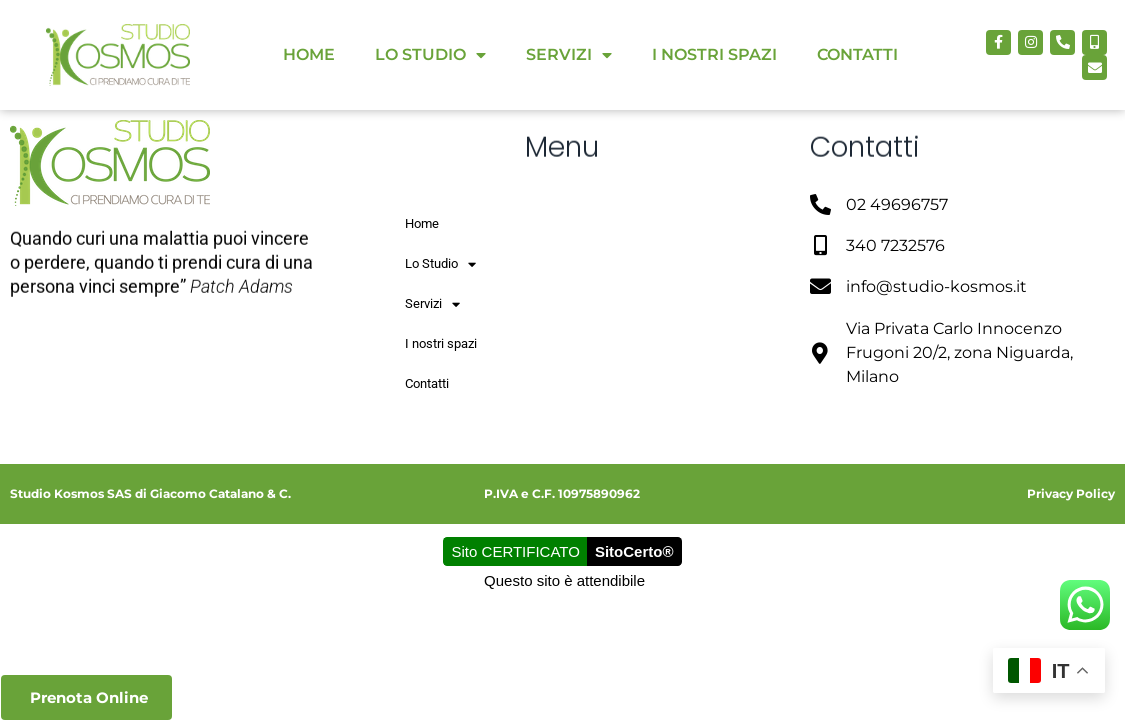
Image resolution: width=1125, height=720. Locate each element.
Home (309, 54)
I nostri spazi (714, 54)
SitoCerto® (634, 551)
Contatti (857, 54)
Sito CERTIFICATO (516, 551)
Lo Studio (430, 55)
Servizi (569, 55)
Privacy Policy (1071, 493)
